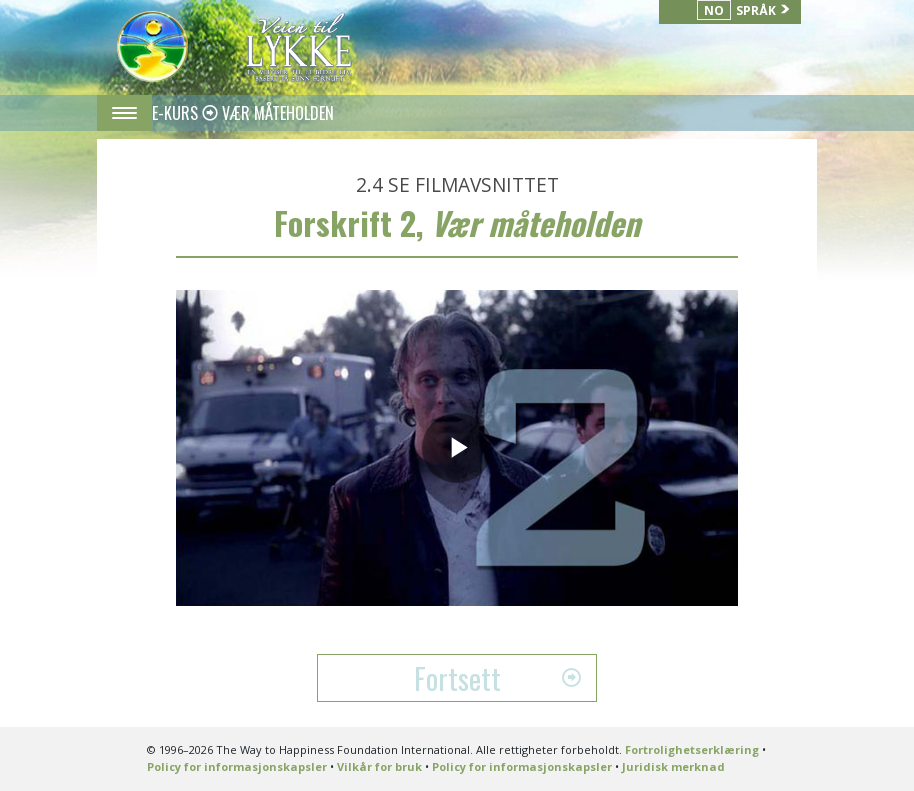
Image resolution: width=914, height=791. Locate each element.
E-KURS (177, 113)
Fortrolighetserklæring (692, 749)
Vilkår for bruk (379, 766)
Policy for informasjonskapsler (237, 766)
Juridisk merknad (673, 766)
